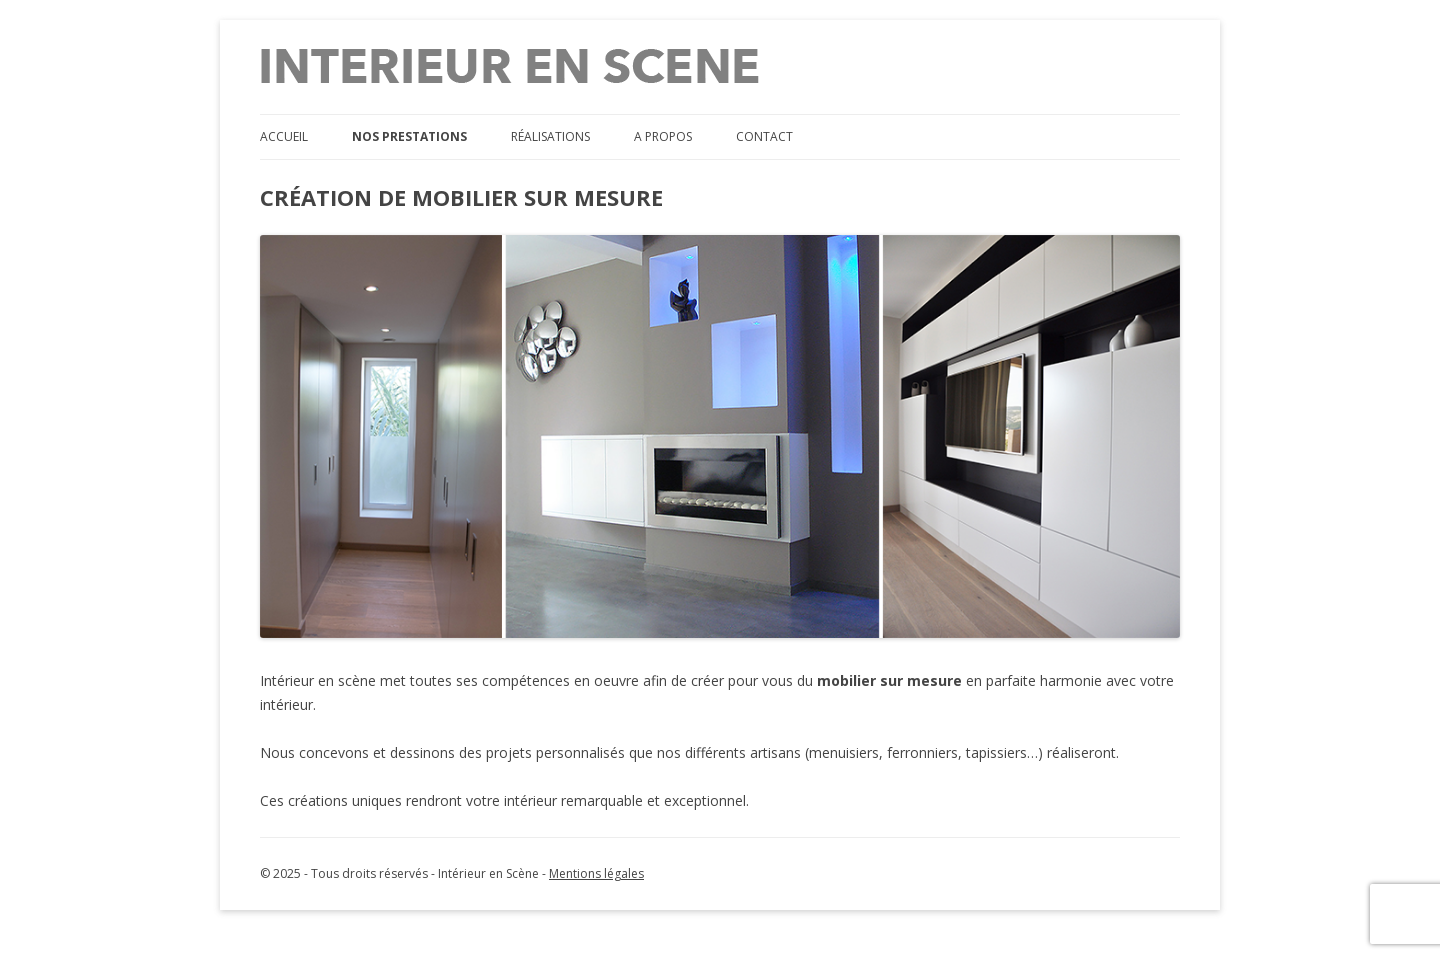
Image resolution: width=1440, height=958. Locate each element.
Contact (764, 136)
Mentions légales (596, 873)
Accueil (284, 136)
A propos (663, 136)
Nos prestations (409, 136)
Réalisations (550, 136)
